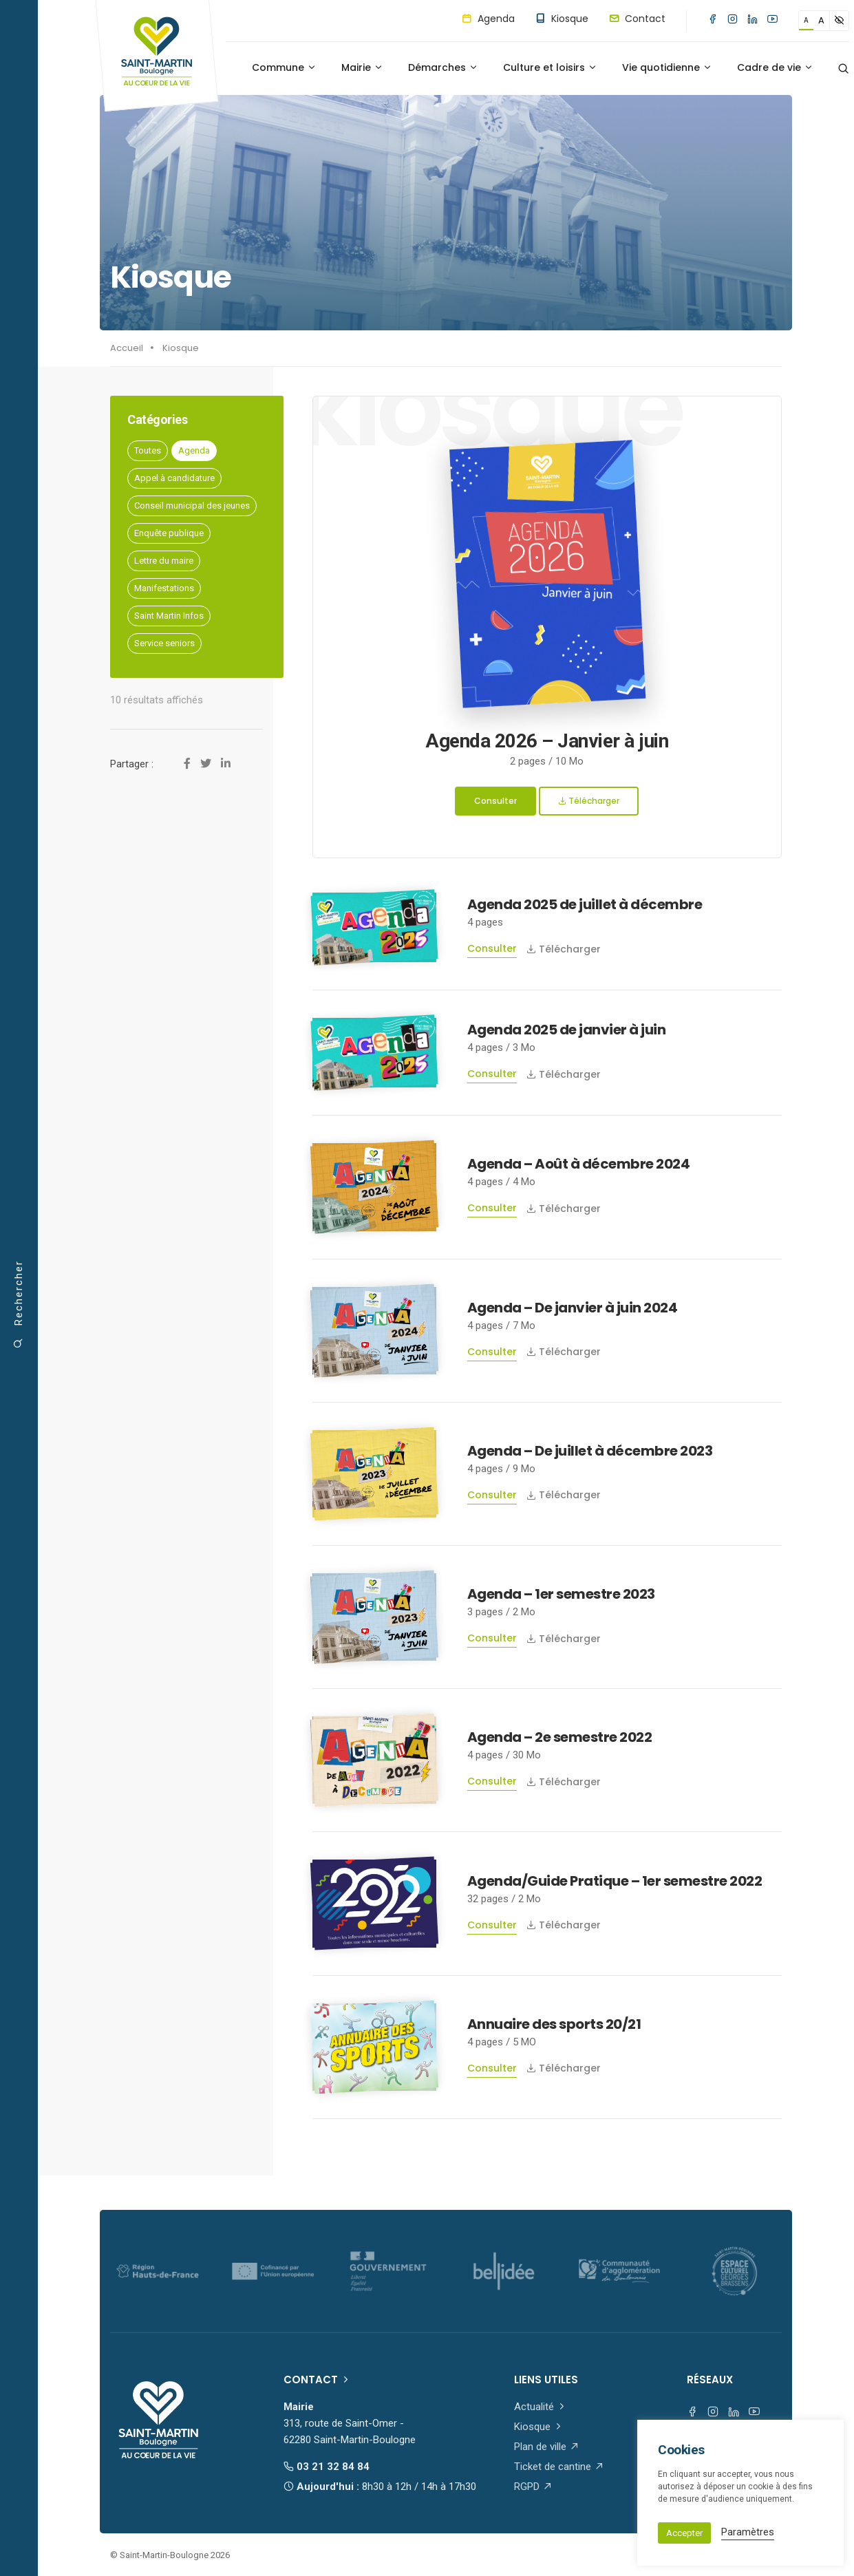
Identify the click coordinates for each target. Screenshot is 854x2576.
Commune (284, 67)
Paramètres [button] (747, 2532)
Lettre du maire (163, 560)
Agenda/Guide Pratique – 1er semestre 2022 (614, 1881)
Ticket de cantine (559, 2466)
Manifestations (164, 588)
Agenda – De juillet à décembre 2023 (590, 1450)
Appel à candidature (174, 478)
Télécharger (588, 801)
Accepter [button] (684, 2533)
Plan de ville (546, 2446)
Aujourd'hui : (380, 2486)
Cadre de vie (775, 67)
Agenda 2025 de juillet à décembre (585, 904)
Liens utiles (546, 2379)
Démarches (443, 67)
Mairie (362, 67)
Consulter (495, 801)
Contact (637, 18)
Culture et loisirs (550, 67)
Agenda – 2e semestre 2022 (559, 1737)
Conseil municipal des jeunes (192, 505)
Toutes (147, 450)
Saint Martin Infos (169, 615)
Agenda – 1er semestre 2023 (561, 1594)
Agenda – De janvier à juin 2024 (572, 1307)
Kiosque (561, 18)
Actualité (540, 2407)
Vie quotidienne (667, 67)
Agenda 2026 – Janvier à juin (546, 741)
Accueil (126, 347)
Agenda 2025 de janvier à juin (566, 1029)
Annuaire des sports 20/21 (554, 2024)
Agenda (488, 18)
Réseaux (710, 2379)
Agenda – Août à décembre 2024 (578, 1163)
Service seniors (164, 643)
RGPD (533, 2486)
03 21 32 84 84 (327, 2466)
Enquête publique (169, 533)
